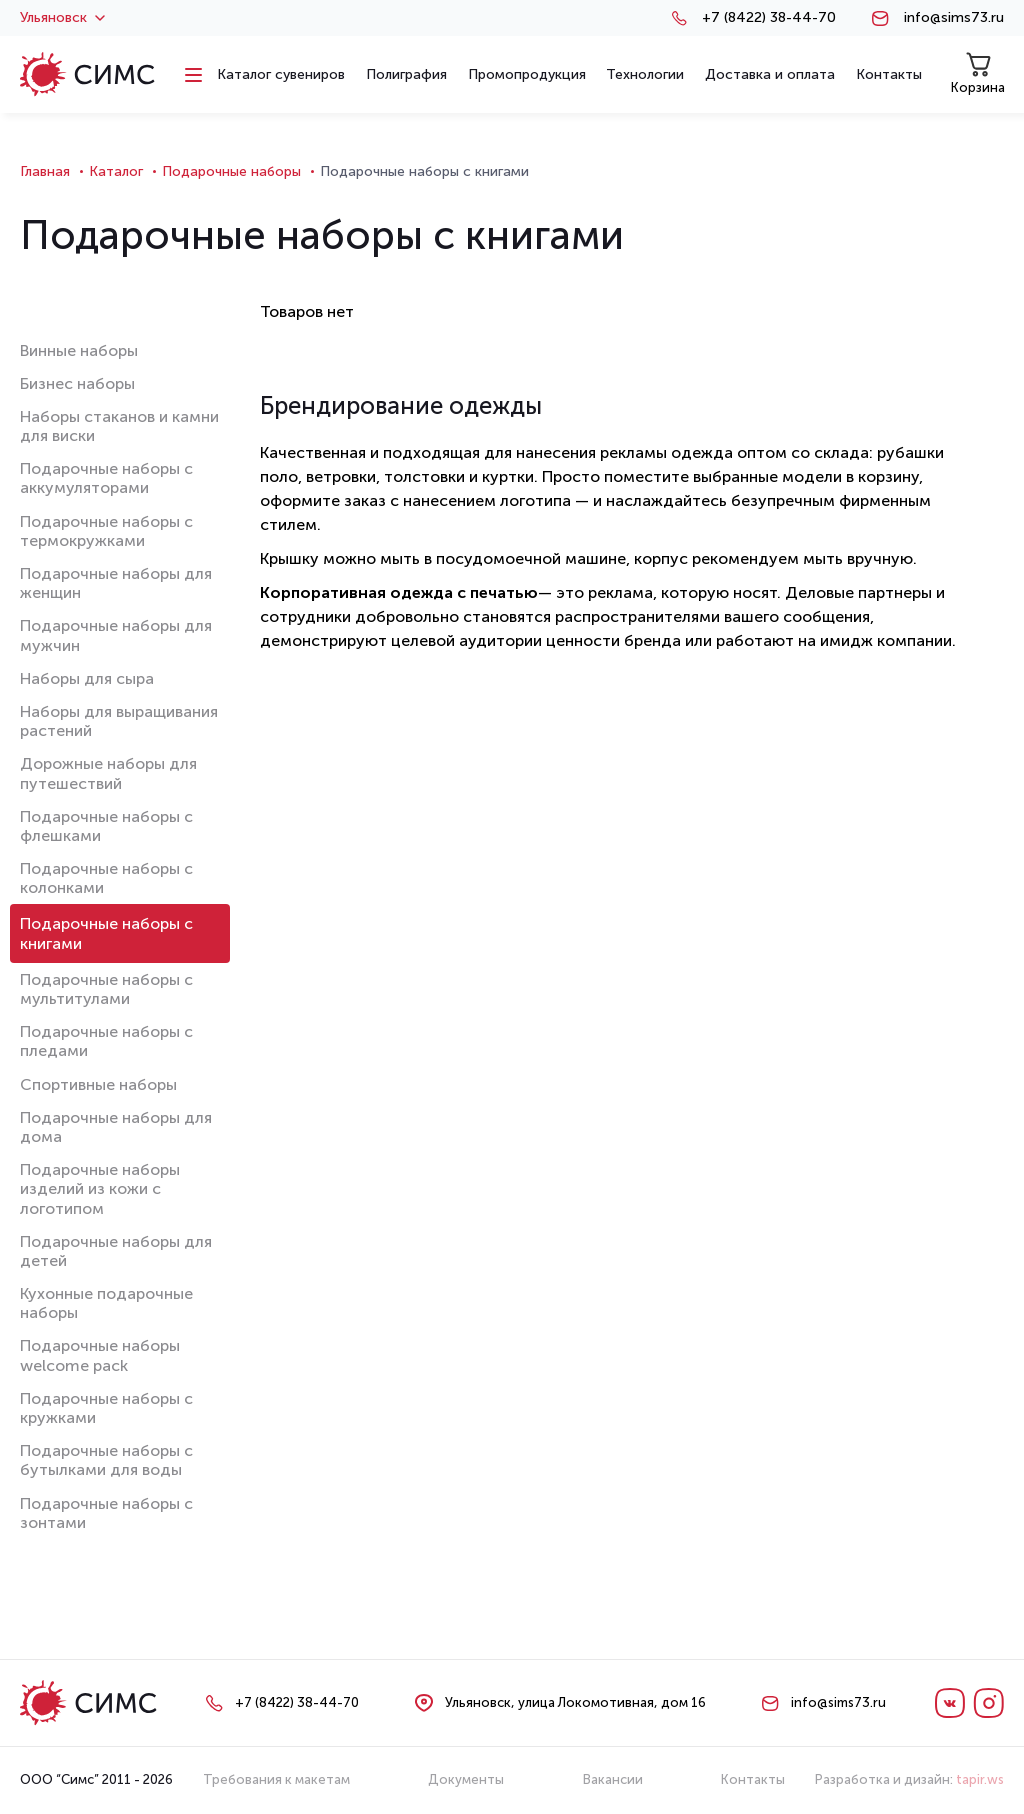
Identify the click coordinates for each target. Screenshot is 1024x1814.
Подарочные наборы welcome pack (100, 1355)
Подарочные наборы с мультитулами (106, 989)
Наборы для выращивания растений (119, 721)
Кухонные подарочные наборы (106, 1303)
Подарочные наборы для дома (116, 1127)
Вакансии (613, 1779)
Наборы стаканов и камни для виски (119, 426)
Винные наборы (79, 350)
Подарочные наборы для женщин (116, 583)
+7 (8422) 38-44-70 (769, 18)
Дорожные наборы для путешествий (108, 773)
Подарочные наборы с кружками (106, 1408)
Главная (45, 171)
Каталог (116, 171)
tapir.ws (980, 1779)
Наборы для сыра (87, 678)
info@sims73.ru (954, 18)
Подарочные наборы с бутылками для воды (106, 1460)
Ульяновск (62, 18)
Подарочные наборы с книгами (106, 933)
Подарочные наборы (231, 171)
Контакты (753, 1779)
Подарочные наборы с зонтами (106, 1513)
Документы (466, 1779)
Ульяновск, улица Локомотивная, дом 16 (575, 1702)
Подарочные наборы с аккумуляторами (106, 478)
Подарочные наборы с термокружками (106, 531)
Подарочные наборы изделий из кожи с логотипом (100, 1188)
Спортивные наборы (98, 1084)
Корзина (978, 73)
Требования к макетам (276, 1779)
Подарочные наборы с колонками (106, 878)
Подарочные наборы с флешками (106, 826)
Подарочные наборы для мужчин (116, 635)
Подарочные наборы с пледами (106, 1041)
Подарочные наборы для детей (116, 1251)
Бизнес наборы (77, 383)
